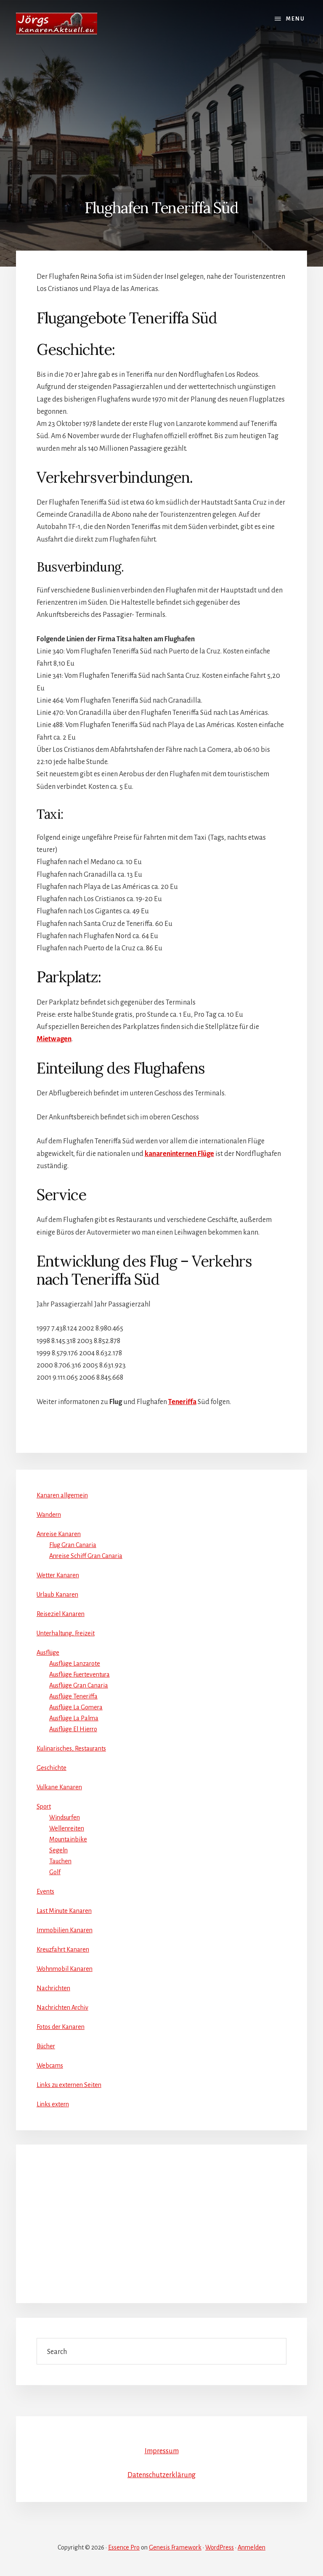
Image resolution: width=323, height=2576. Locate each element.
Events (45, 1891)
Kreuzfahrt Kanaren (63, 1949)
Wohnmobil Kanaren (65, 1968)
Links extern (53, 2104)
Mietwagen (54, 1039)
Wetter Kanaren (58, 1575)
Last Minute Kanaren (64, 1910)
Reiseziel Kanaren (61, 1614)
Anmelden (251, 2547)
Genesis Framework (175, 2547)
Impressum (162, 2451)
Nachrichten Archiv (62, 2007)
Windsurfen (64, 1817)
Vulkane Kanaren (59, 1787)
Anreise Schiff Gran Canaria (85, 1555)
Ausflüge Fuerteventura (79, 1674)
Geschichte (51, 1767)
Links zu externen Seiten (69, 2084)
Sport (44, 1806)
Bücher (46, 2046)
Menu (295, 19)
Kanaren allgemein (62, 1495)
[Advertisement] (161, 110)
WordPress (219, 2547)
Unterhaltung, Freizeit (66, 1633)
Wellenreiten (66, 1828)
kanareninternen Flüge (179, 1154)
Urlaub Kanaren (57, 1594)
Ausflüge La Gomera (76, 1707)
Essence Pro (124, 2547)
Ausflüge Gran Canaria (78, 1685)
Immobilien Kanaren (65, 1930)
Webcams (50, 2065)
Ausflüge (48, 1652)
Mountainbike (68, 1839)
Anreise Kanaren (59, 1534)
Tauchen (60, 1861)
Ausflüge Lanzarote (74, 1663)
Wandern (49, 1514)
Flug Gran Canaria (72, 1545)
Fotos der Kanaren (61, 2026)
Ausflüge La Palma (73, 1718)
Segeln (58, 1850)
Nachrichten (53, 1988)
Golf (55, 1872)
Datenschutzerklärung (161, 2475)
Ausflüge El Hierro (73, 1729)
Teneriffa (182, 1402)
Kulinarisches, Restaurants (71, 1748)
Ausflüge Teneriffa (73, 1696)
